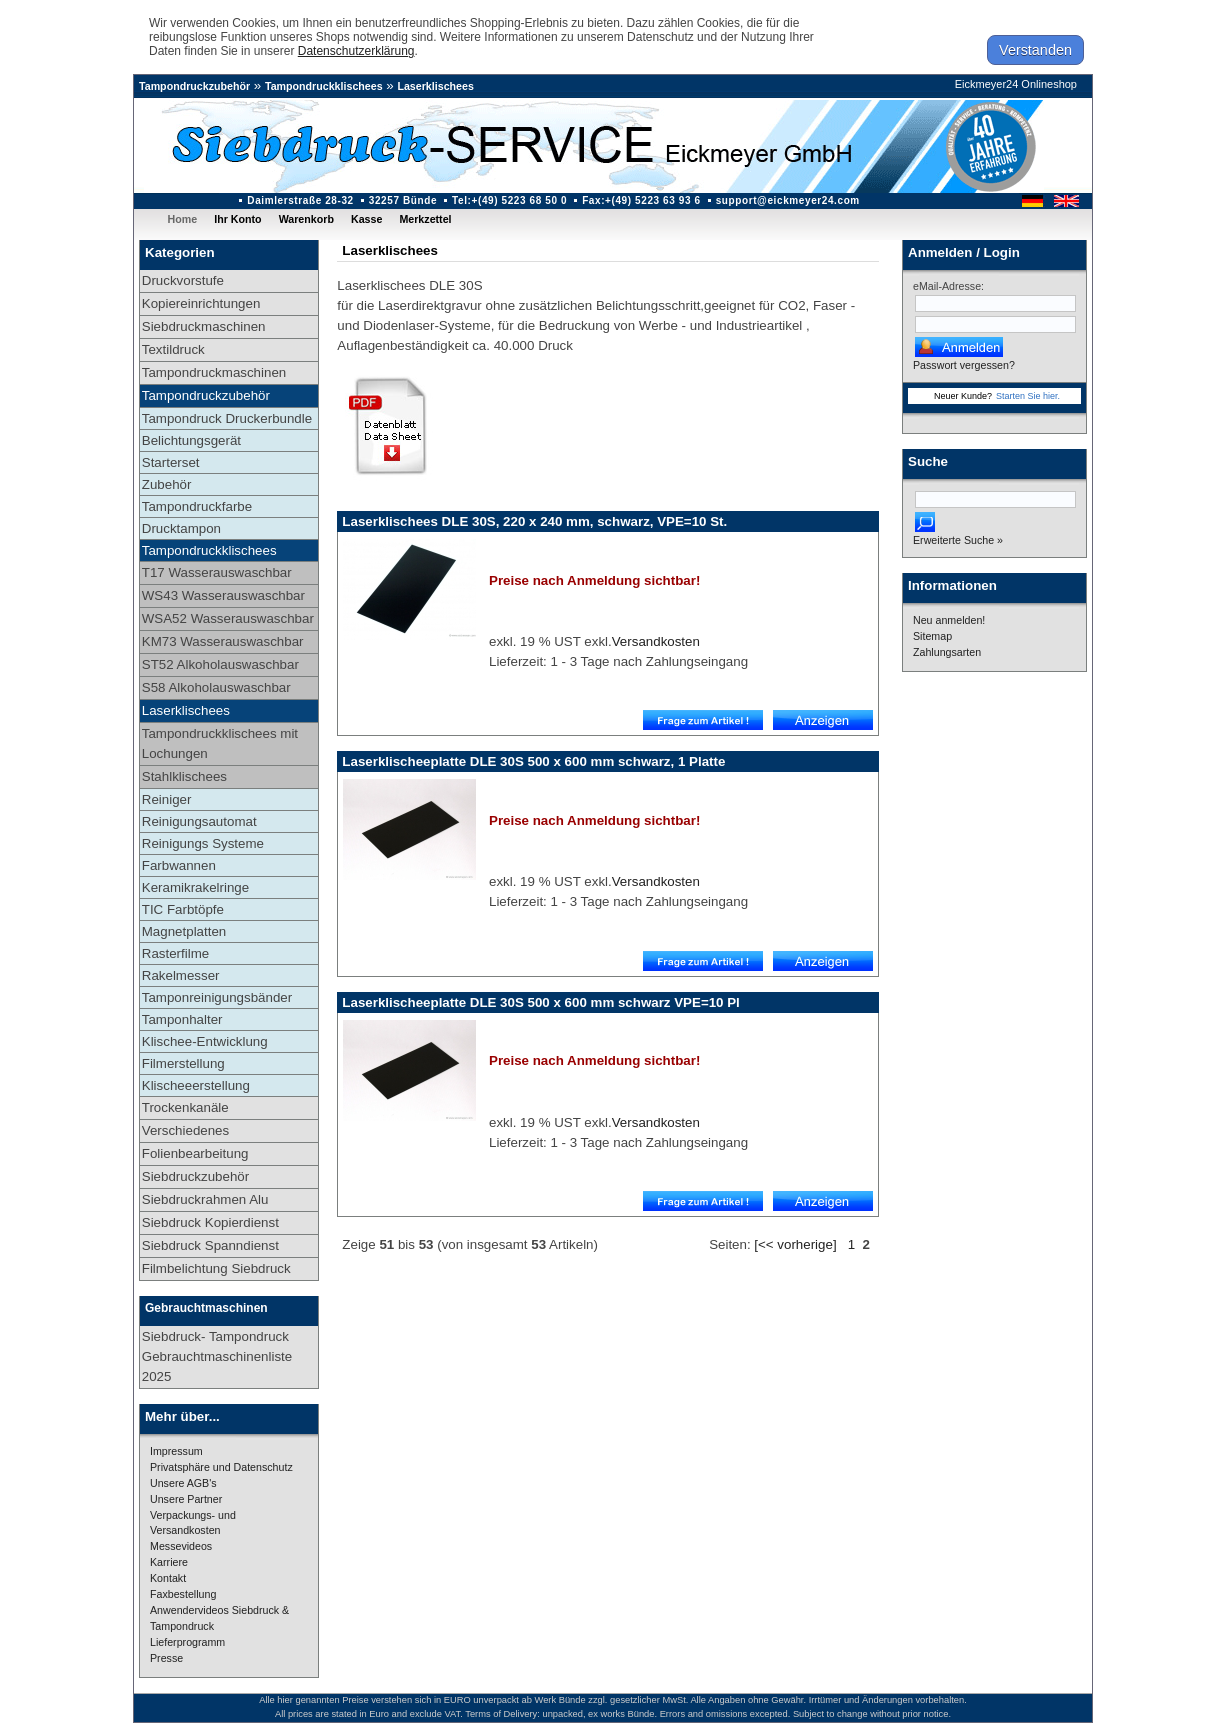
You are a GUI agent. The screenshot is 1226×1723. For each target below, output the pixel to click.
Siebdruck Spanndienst (210, 1245)
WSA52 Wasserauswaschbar (228, 618)
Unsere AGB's (183, 1483)
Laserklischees (435, 86)
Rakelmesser (181, 975)
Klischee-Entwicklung (205, 1041)
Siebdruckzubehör (195, 1176)
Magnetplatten (184, 931)
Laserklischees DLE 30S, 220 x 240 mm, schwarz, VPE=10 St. (534, 521)
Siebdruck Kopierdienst (210, 1222)
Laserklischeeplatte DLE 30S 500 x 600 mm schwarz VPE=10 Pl (540, 1002)
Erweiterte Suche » (958, 540)
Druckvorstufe (183, 280)
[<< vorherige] (795, 1244)
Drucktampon (181, 528)
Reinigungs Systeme (203, 843)
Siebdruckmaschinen (204, 326)
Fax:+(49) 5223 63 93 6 (641, 200)
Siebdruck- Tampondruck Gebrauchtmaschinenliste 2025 (217, 1356)
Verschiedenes (185, 1130)
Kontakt (168, 1578)
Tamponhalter (182, 1019)
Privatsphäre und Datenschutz (221, 1467)
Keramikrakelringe (195, 887)
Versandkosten (656, 641)
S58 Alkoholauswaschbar (216, 687)
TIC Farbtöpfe (183, 909)
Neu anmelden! (949, 620)
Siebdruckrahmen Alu (205, 1199)
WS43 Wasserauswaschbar (223, 595)
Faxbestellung (183, 1594)
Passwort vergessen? (964, 365)
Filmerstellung (183, 1063)
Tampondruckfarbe (197, 506)
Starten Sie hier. (1028, 396)
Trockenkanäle (185, 1107)
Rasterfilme (175, 953)
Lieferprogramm (187, 1642)
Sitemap (932, 636)
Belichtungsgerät (191, 440)
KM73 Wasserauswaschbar (223, 641)
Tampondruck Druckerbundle (227, 418)
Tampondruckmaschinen (214, 372)
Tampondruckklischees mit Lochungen (220, 743)
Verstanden (1035, 50)
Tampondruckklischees (324, 86)
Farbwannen (179, 865)
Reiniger (167, 799)
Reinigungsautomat (199, 821)
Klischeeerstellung (196, 1085)
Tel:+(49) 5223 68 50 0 (509, 200)
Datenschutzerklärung (356, 51)
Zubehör (167, 484)
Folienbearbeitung (195, 1153)
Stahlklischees (184, 776)
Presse (166, 1658)
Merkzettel (425, 219)
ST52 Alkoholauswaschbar (220, 664)
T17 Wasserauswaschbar (217, 572)
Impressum (176, 1451)
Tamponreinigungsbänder (217, 997)
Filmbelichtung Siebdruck (216, 1268)
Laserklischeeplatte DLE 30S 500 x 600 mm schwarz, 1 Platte (533, 761)
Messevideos (181, 1546)
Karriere (169, 1562)
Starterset (171, 462)
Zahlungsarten (947, 652)
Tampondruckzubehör (194, 86)
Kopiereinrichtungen (201, 303)
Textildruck (173, 349)
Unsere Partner (186, 1499)
